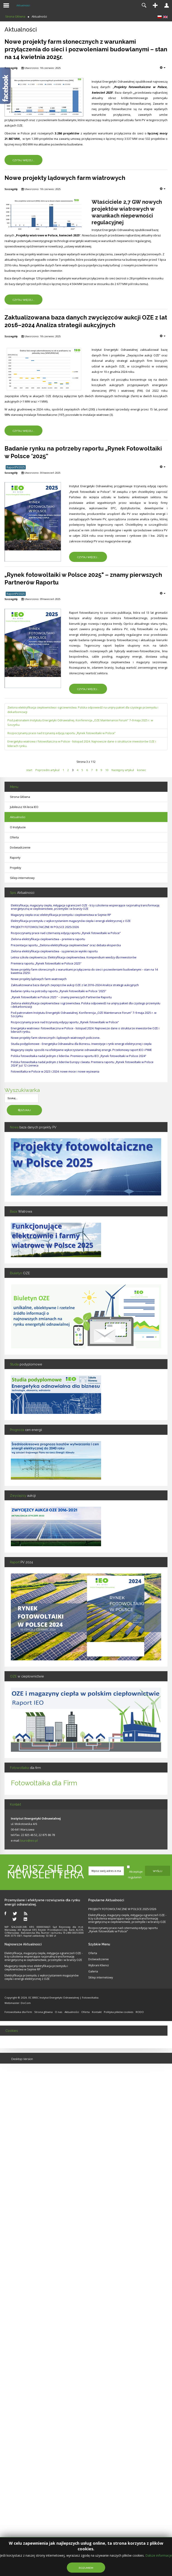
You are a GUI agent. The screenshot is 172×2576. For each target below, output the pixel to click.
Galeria (93, 1971)
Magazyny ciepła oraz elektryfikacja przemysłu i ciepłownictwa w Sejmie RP (61, 915)
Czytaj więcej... (23, 160)
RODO (140, 2012)
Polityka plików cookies (118, 2012)
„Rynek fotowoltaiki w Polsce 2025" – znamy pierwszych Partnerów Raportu (61, 997)
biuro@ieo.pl (29, 1840)
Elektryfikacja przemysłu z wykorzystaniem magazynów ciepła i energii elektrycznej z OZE (71, 921)
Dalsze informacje (158, 2555)
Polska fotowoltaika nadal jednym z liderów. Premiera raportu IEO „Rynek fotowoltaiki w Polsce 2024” (78, 1056)
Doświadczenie (20, 847)
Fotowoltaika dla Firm (44, 1783)
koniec (141, 770)
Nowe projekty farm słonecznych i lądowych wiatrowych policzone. (55, 1038)
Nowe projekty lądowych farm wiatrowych (65, 177)
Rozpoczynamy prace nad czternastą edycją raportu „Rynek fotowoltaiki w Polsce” (66, 933)
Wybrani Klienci (98, 1965)
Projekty (15, 868)
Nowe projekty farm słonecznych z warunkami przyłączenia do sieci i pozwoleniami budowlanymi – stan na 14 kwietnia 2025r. (86, 49)
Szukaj (24, 1110)
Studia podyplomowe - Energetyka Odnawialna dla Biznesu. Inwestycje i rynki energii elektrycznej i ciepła (81, 1044)
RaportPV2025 (16, 467)
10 (106, 770)
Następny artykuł (123, 770)
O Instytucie (18, 827)
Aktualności (17, 817)
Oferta (14, 837)
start (29, 770)
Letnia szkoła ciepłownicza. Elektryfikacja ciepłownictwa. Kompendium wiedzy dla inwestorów (73, 957)
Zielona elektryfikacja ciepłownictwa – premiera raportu (48, 939)
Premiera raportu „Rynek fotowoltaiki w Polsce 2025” (46, 963)
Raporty (15, 858)
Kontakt (97, 2012)
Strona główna (43, 2012)
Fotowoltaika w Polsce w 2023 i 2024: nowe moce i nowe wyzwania (55, 1071)
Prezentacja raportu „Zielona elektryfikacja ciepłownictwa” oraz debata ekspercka (66, 945)
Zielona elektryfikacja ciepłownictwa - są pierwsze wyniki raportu (54, 951)
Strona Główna (20, 797)
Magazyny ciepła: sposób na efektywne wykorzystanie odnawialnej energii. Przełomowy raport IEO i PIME (81, 1050)
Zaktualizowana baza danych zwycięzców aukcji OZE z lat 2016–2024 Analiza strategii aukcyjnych (75, 985)
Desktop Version (22, 2059)
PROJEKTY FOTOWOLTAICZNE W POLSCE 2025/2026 (45, 927)
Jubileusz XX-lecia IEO (24, 807)
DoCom (26, 2003)
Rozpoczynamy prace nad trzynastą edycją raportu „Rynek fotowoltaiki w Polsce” (61, 733)
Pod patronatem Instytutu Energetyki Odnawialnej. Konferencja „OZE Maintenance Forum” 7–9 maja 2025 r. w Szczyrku (80, 722)
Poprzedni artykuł (47, 770)
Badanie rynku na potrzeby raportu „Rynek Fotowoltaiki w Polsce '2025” (58, 991)
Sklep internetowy (22, 878)
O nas (58, 2012)
